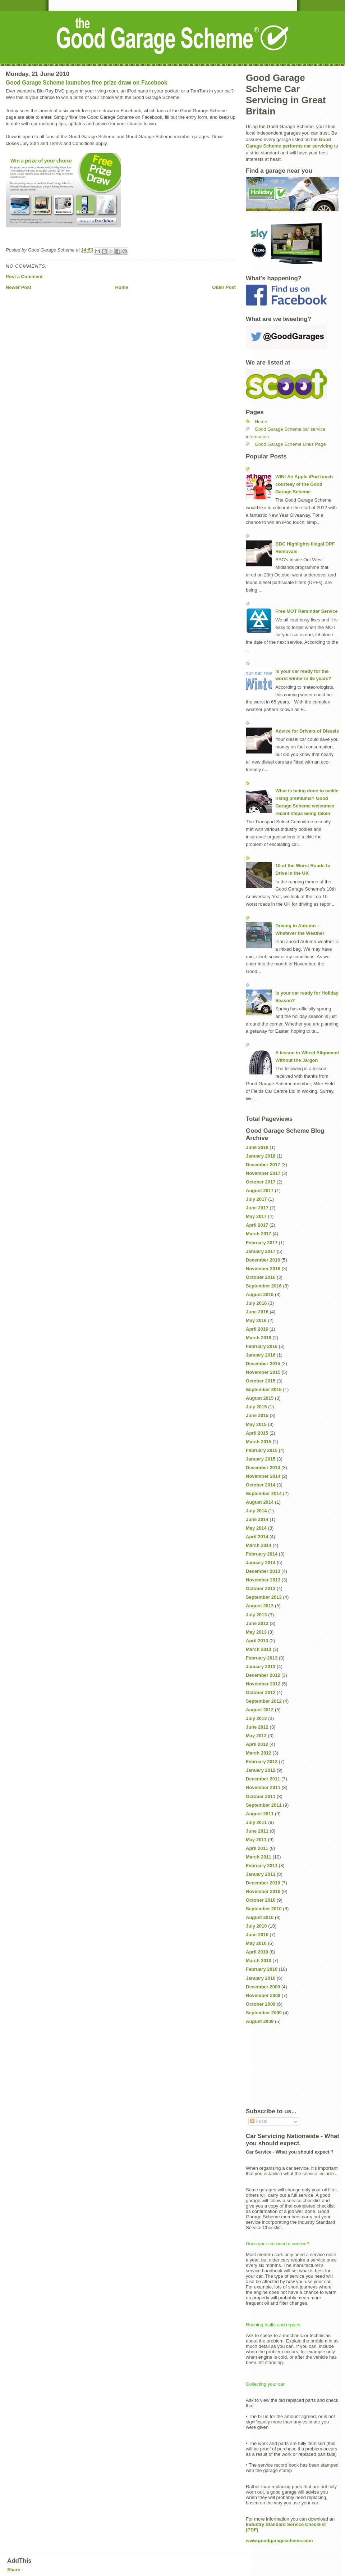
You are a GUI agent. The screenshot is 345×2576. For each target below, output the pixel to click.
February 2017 (261, 1242)
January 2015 (260, 1459)
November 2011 (263, 1787)
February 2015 (261, 1450)
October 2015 (260, 1381)
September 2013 (264, 1597)
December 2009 (263, 1986)
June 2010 (257, 1934)
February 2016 (261, 1346)
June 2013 (257, 1623)
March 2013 (258, 1649)
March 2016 (258, 1337)
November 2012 (263, 1684)
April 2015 (257, 1433)
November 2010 (263, 1891)
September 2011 (264, 1805)
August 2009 (259, 2021)
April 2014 (257, 1536)
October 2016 (260, 1277)
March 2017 (258, 1233)
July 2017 (256, 1199)
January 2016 (260, 1355)
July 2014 (256, 1510)
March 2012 (258, 1753)
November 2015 (263, 1372)
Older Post (224, 287)
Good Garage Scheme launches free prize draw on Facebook (86, 83)
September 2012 (264, 1701)
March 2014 (258, 1545)
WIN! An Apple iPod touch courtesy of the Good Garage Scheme (304, 484)
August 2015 (259, 1398)
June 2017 (257, 1207)
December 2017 (263, 1164)
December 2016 (263, 1260)
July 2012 (256, 1718)
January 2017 (260, 1251)
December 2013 (263, 1571)
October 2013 (260, 1588)
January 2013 (260, 1666)
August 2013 (259, 1605)
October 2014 (260, 1485)
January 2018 (260, 1156)
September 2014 (264, 1493)
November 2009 (263, 1995)
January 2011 (260, 1874)
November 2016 (263, 1268)
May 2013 (256, 1632)
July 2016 (256, 1303)
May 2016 (256, 1320)
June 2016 (257, 1311)
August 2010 (259, 1917)
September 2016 (264, 1286)
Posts (258, 2121)
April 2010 (257, 1952)
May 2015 (256, 1424)
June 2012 (257, 1727)
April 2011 (257, 1848)
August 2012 (259, 1709)
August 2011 (259, 1813)
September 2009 (264, 2012)
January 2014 (260, 1562)
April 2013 (257, 1640)
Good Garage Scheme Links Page (290, 444)
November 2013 (263, 1580)
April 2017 (257, 1225)
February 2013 (261, 1658)
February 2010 (261, 1969)
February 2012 (261, 1761)
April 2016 (257, 1329)
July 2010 (256, 1926)
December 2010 (263, 1882)
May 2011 (256, 1839)
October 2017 (260, 1182)
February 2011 (261, 1865)
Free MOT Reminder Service (306, 611)
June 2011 (257, 1831)
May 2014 (256, 1528)
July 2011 (256, 1822)
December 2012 (263, 1675)
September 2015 (264, 1389)
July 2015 (256, 1406)
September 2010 (264, 1908)
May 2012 (256, 1735)
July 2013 (256, 1614)
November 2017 (263, 1173)
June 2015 (257, 1415)
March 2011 (258, 1857)
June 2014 (257, 1519)
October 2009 (260, 2004)
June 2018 (257, 1147)
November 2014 (263, 1476)
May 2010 (256, 1943)
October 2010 (260, 1900)
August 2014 (259, 1502)
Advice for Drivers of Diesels (307, 731)
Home (121, 287)
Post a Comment (24, 276)
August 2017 (259, 1190)
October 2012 (260, 1692)
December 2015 (263, 1363)
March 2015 (258, 1441)
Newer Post (18, 287)
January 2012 (260, 1770)
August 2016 (259, 1294)
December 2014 (263, 1467)
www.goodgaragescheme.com (279, 2540)
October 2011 (260, 1796)
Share (13, 2569)
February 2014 (261, 1554)
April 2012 (257, 1744)
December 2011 (263, 1779)
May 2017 (256, 1216)
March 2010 (258, 1960)
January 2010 (260, 1978)
